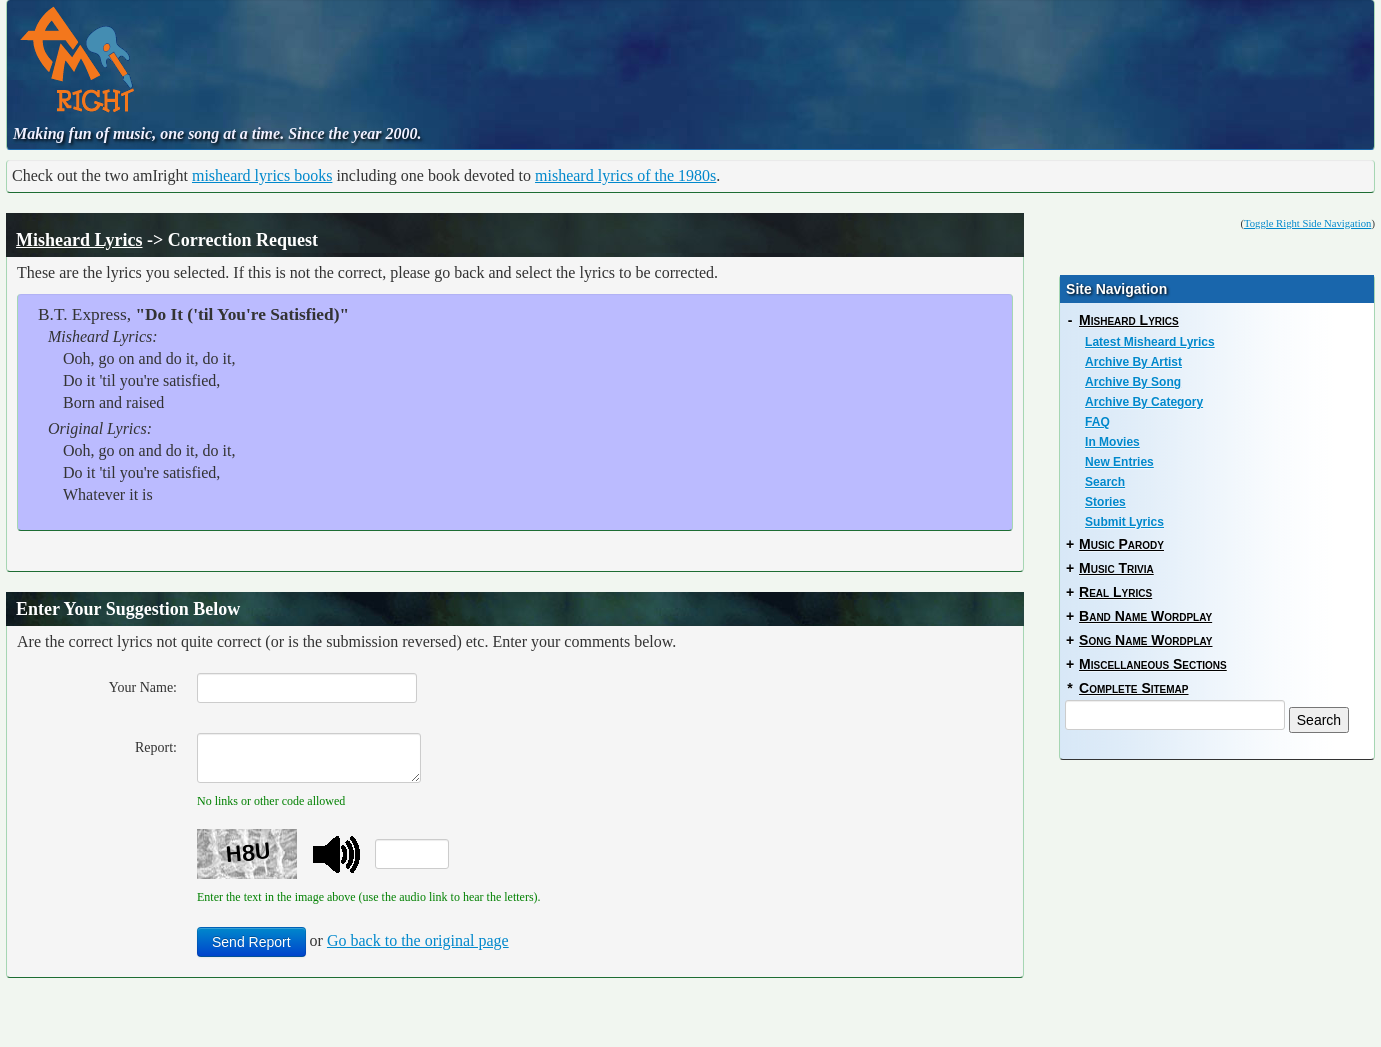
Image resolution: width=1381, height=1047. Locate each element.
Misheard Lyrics (79, 240)
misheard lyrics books (262, 175)
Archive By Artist (1133, 362)
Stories (1105, 502)
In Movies (1112, 442)
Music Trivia (1116, 568)
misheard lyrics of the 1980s (625, 175)
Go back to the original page (418, 940)
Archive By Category (1144, 402)
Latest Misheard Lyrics (1150, 342)
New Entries (1119, 462)
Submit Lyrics (1124, 522)
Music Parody (1121, 544)
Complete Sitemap (1133, 688)
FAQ (1097, 422)
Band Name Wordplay (1145, 616)
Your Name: (143, 687)
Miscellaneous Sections (1153, 664)
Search (1105, 482)
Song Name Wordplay (1145, 640)
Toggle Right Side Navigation (1307, 223)
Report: (156, 747)
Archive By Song (1133, 382)
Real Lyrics (1115, 592)
